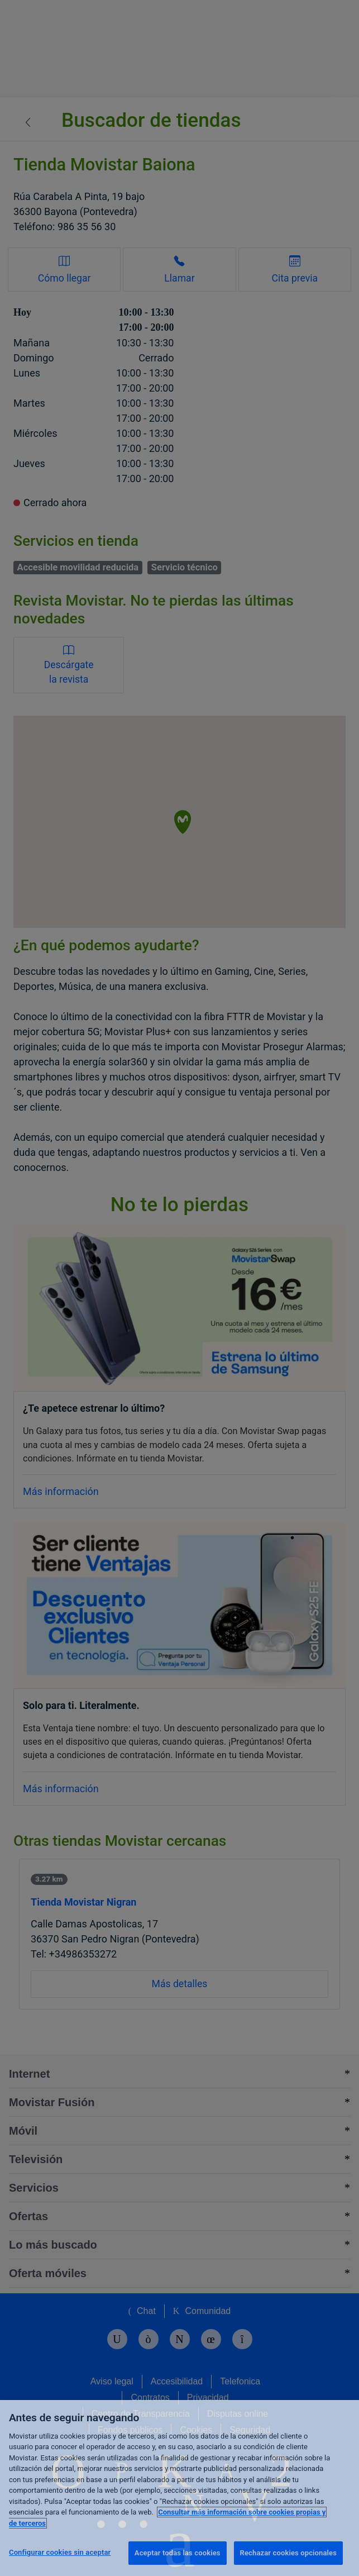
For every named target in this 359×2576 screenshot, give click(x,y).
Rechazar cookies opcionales (288, 2553)
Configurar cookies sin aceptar (60, 2552)
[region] (179, 2488)
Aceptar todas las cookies (178, 2553)
